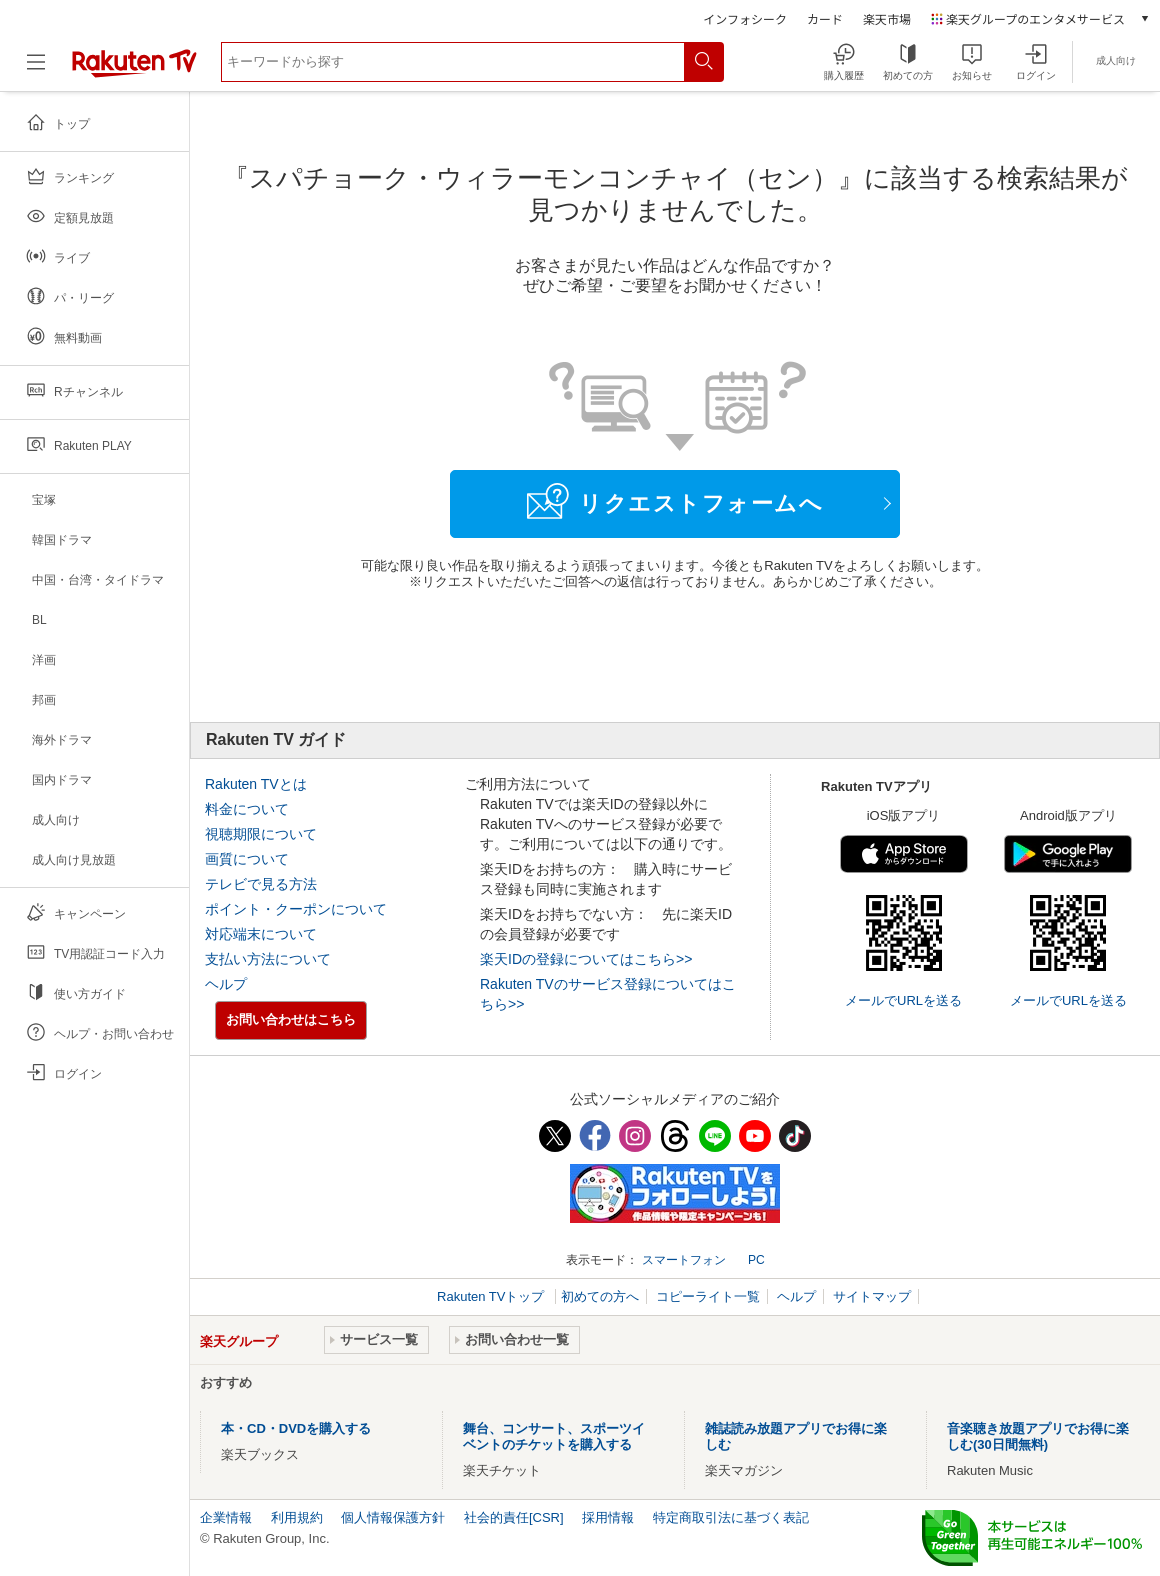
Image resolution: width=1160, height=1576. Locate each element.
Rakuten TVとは (256, 784)
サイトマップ (872, 1296)
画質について (247, 859)
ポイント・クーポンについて (296, 909)
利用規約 (297, 1517)
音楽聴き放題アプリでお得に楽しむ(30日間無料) (1038, 1436)
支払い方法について (268, 959)
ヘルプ (226, 984)
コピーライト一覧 (708, 1296)
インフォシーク (745, 18)
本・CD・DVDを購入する (296, 1428)
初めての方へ (600, 1296)
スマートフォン (684, 1260)
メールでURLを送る (903, 1000)
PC (756, 1260)
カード (825, 18)
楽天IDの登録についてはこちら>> (586, 959)
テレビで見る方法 (261, 884)
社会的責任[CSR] (514, 1517)
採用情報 (608, 1517)
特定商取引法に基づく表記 (731, 1517)
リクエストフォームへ (675, 501)
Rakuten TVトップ (492, 1296)
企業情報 (226, 1517)
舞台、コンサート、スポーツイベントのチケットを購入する (554, 1436)
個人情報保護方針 (393, 1517)
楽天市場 (887, 18)
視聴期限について (261, 834)
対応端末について (261, 934)
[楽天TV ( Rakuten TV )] (134, 69)
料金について (247, 809)
